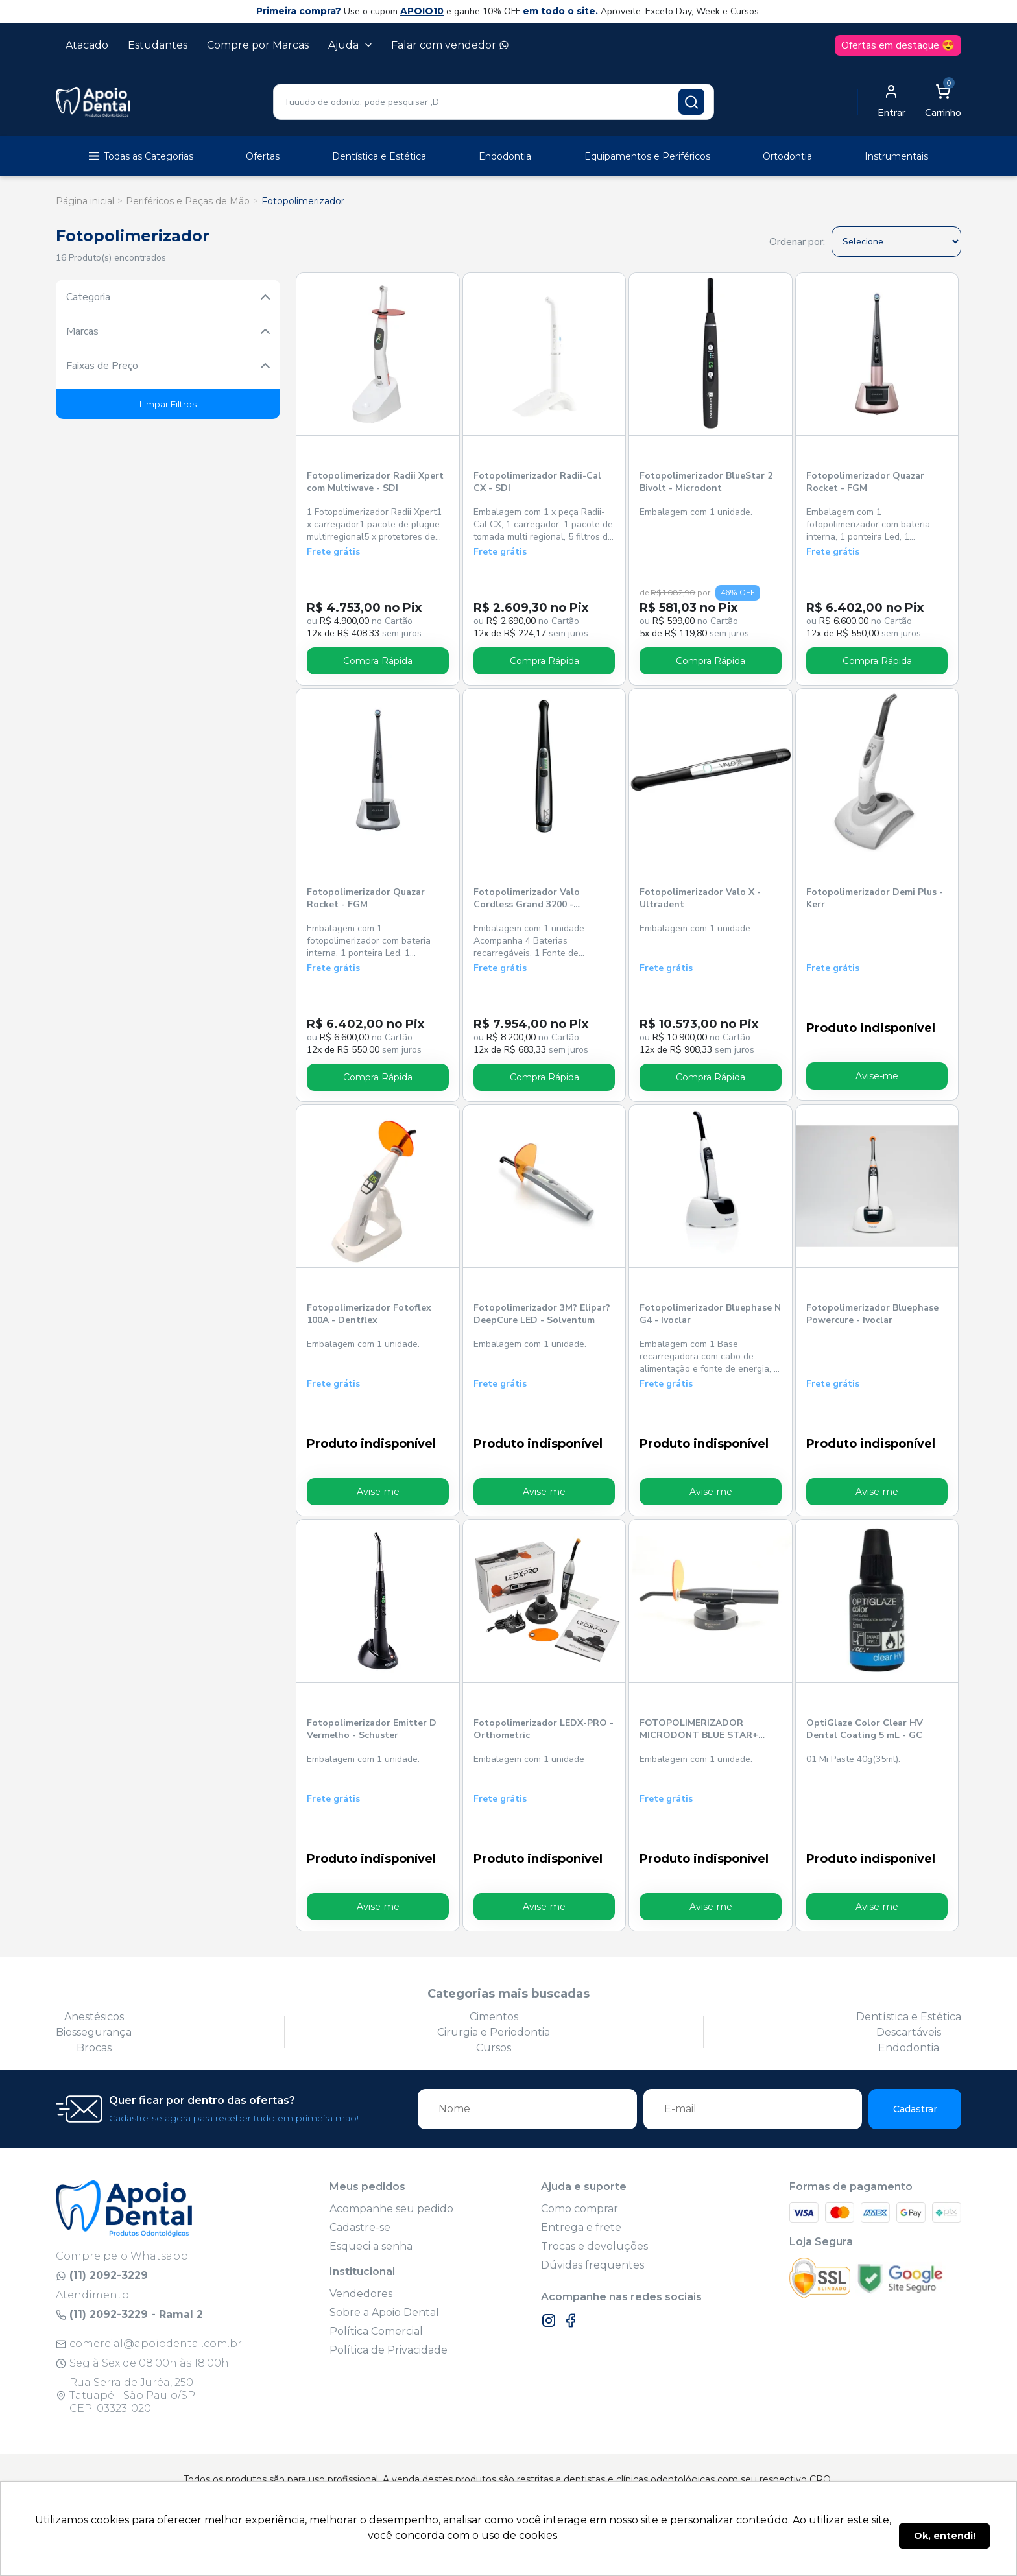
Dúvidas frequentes (592, 2264)
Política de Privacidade (388, 2349)
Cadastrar (915, 2108)
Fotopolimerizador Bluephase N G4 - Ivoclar (710, 1314)
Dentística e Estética (379, 156)
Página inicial (85, 201)
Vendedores (360, 2293)
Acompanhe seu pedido (391, 2208)
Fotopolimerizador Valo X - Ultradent (700, 898)
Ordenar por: (797, 242)
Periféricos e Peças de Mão (188, 201)
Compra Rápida (378, 661)
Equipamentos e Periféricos (647, 156)
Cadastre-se (359, 2227)
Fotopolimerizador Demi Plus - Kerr (874, 898)
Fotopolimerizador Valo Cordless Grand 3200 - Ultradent (526, 899)
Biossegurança (94, 2031)
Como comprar (579, 2208)
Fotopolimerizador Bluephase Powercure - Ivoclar (872, 1314)
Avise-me (876, 1076)
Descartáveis (908, 2031)
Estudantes (157, 45)
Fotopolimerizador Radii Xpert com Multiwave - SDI (375, 482)
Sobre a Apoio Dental (384, 2312)
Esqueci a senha (371, 2245)
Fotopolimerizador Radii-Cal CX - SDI (537, 482)
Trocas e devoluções (594, 2245)
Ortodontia (787, 156)
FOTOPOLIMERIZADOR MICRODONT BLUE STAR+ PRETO (699, 1729)
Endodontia (505, 156)
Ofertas (263, 156)
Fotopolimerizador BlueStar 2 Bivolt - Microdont (706, 482)
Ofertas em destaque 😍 (898, 45)
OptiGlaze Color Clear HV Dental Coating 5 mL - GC (864, 1728)
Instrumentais (896, 156)
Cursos (493, 2047)
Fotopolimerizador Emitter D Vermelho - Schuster (372, 1728)
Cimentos (494, 2016)
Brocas (94, 2047)
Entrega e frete (581, 2227)
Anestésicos (94, 2016)
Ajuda (350, 45)
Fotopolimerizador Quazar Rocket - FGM (865, 482)
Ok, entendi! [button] (944, 2536)
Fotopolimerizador (302, 201)
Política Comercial (376, 2330)
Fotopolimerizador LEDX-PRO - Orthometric (543, 1728)
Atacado (87, 45)
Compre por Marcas (258, 45)
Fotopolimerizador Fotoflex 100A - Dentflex (369, 1314)
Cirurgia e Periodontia (493, 2031)
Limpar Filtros (168, 404)
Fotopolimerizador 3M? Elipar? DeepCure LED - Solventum (541, 1314)
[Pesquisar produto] (691, 102)
